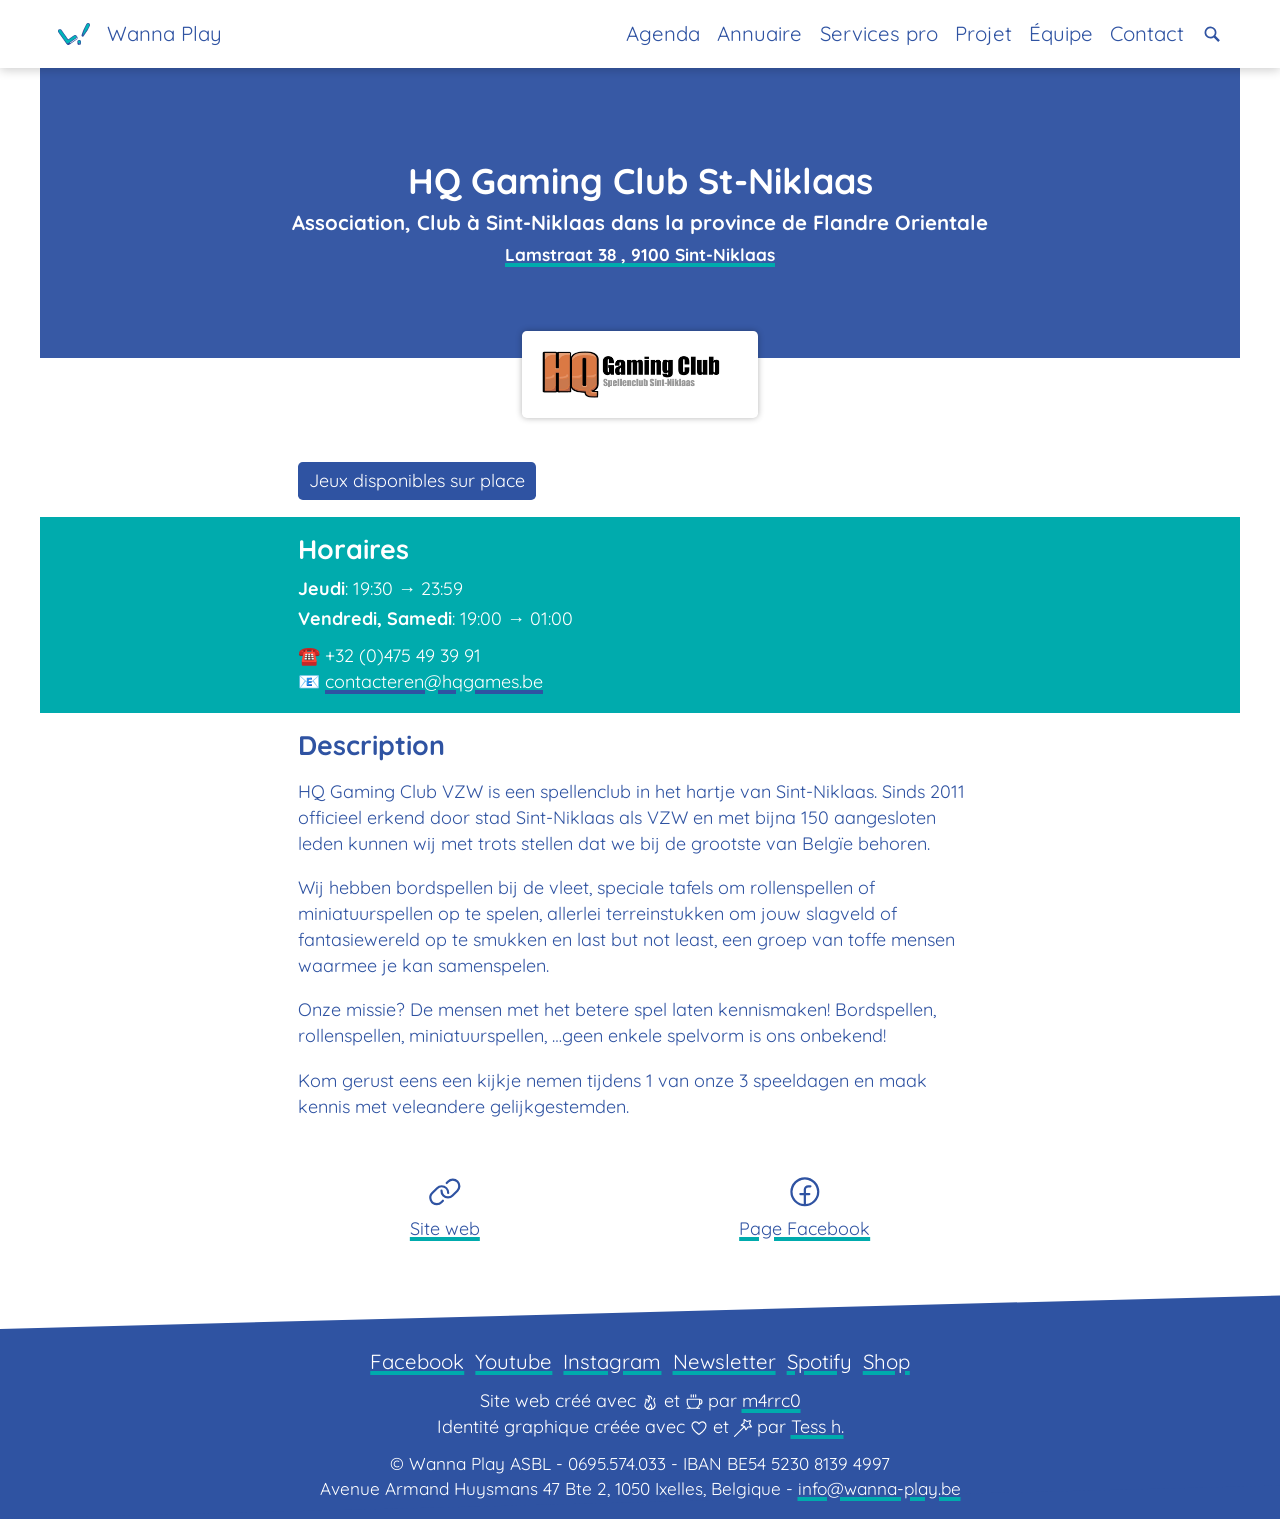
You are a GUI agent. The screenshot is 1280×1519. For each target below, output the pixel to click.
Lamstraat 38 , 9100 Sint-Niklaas (640, 254)
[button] (1212, 34)
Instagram (612, 1361)
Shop (886, 1361)
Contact (1147, 33)
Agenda (663, 33)
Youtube (513, 1361)
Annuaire (759, 33)
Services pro (879, 33)
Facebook (417, 1361)
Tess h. (817, 1426)
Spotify (819, 1361)
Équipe (1061, 33)
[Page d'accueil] (140, 34)
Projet (983, 33)
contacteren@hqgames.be (434, 681)
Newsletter (724, 1361)
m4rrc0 (771, 1400)
